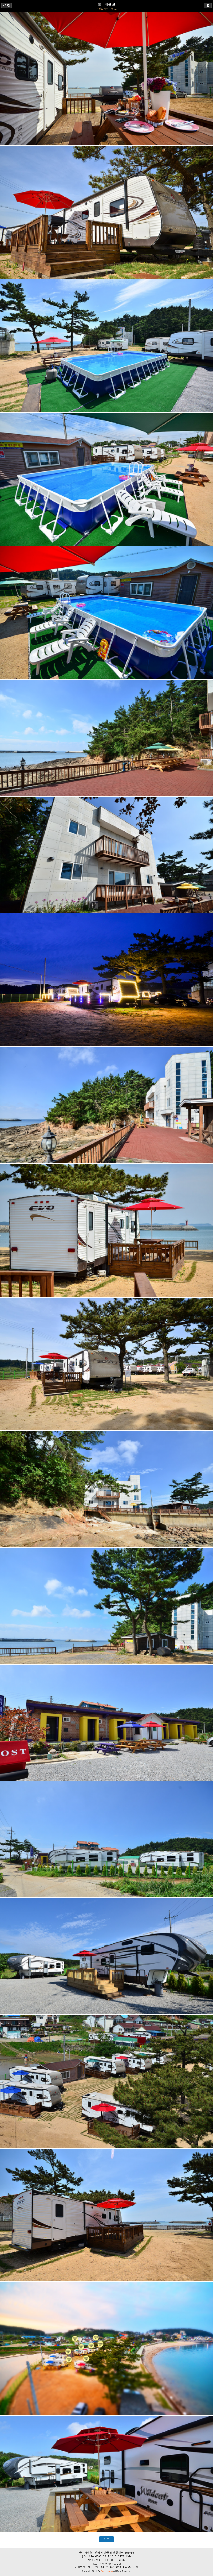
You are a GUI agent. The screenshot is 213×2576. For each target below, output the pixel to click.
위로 (106, 2539)
